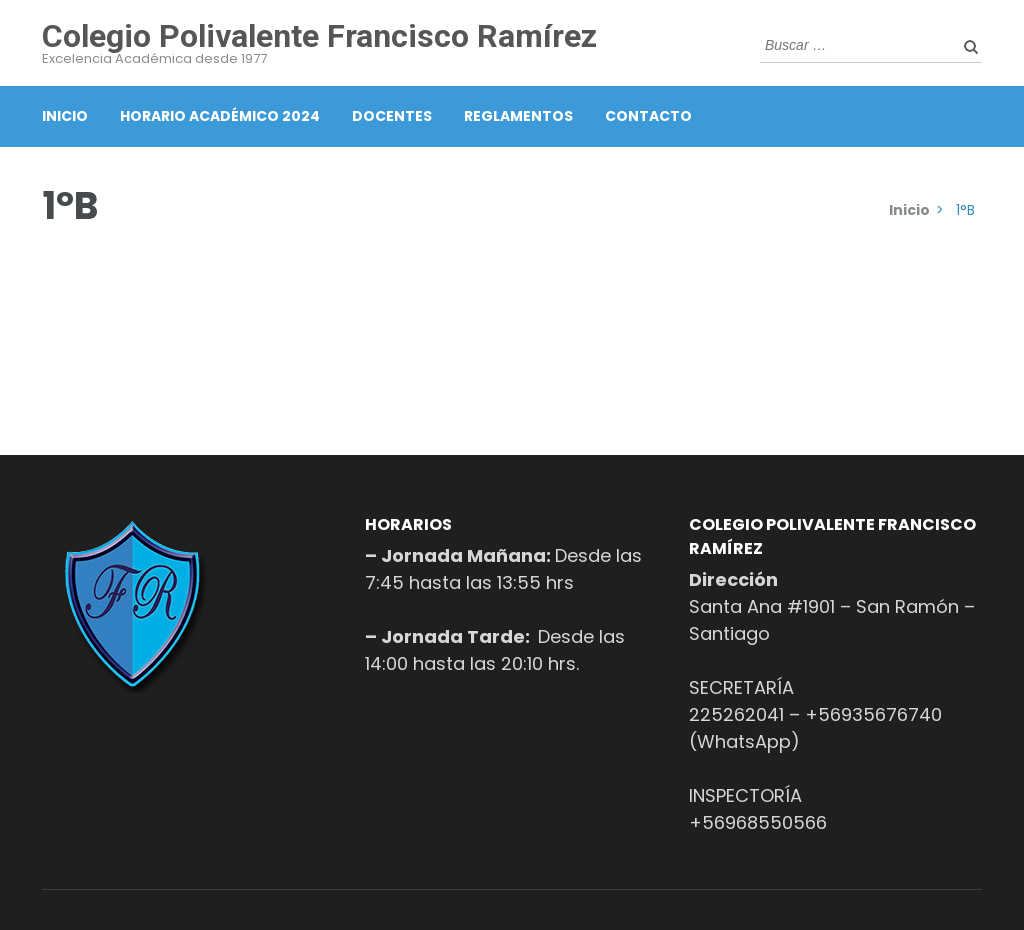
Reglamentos (518, 116)
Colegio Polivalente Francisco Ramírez (319, 36)
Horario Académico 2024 (220, 116)
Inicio (65, 116)
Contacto (648, 116)
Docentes (392, 116)
